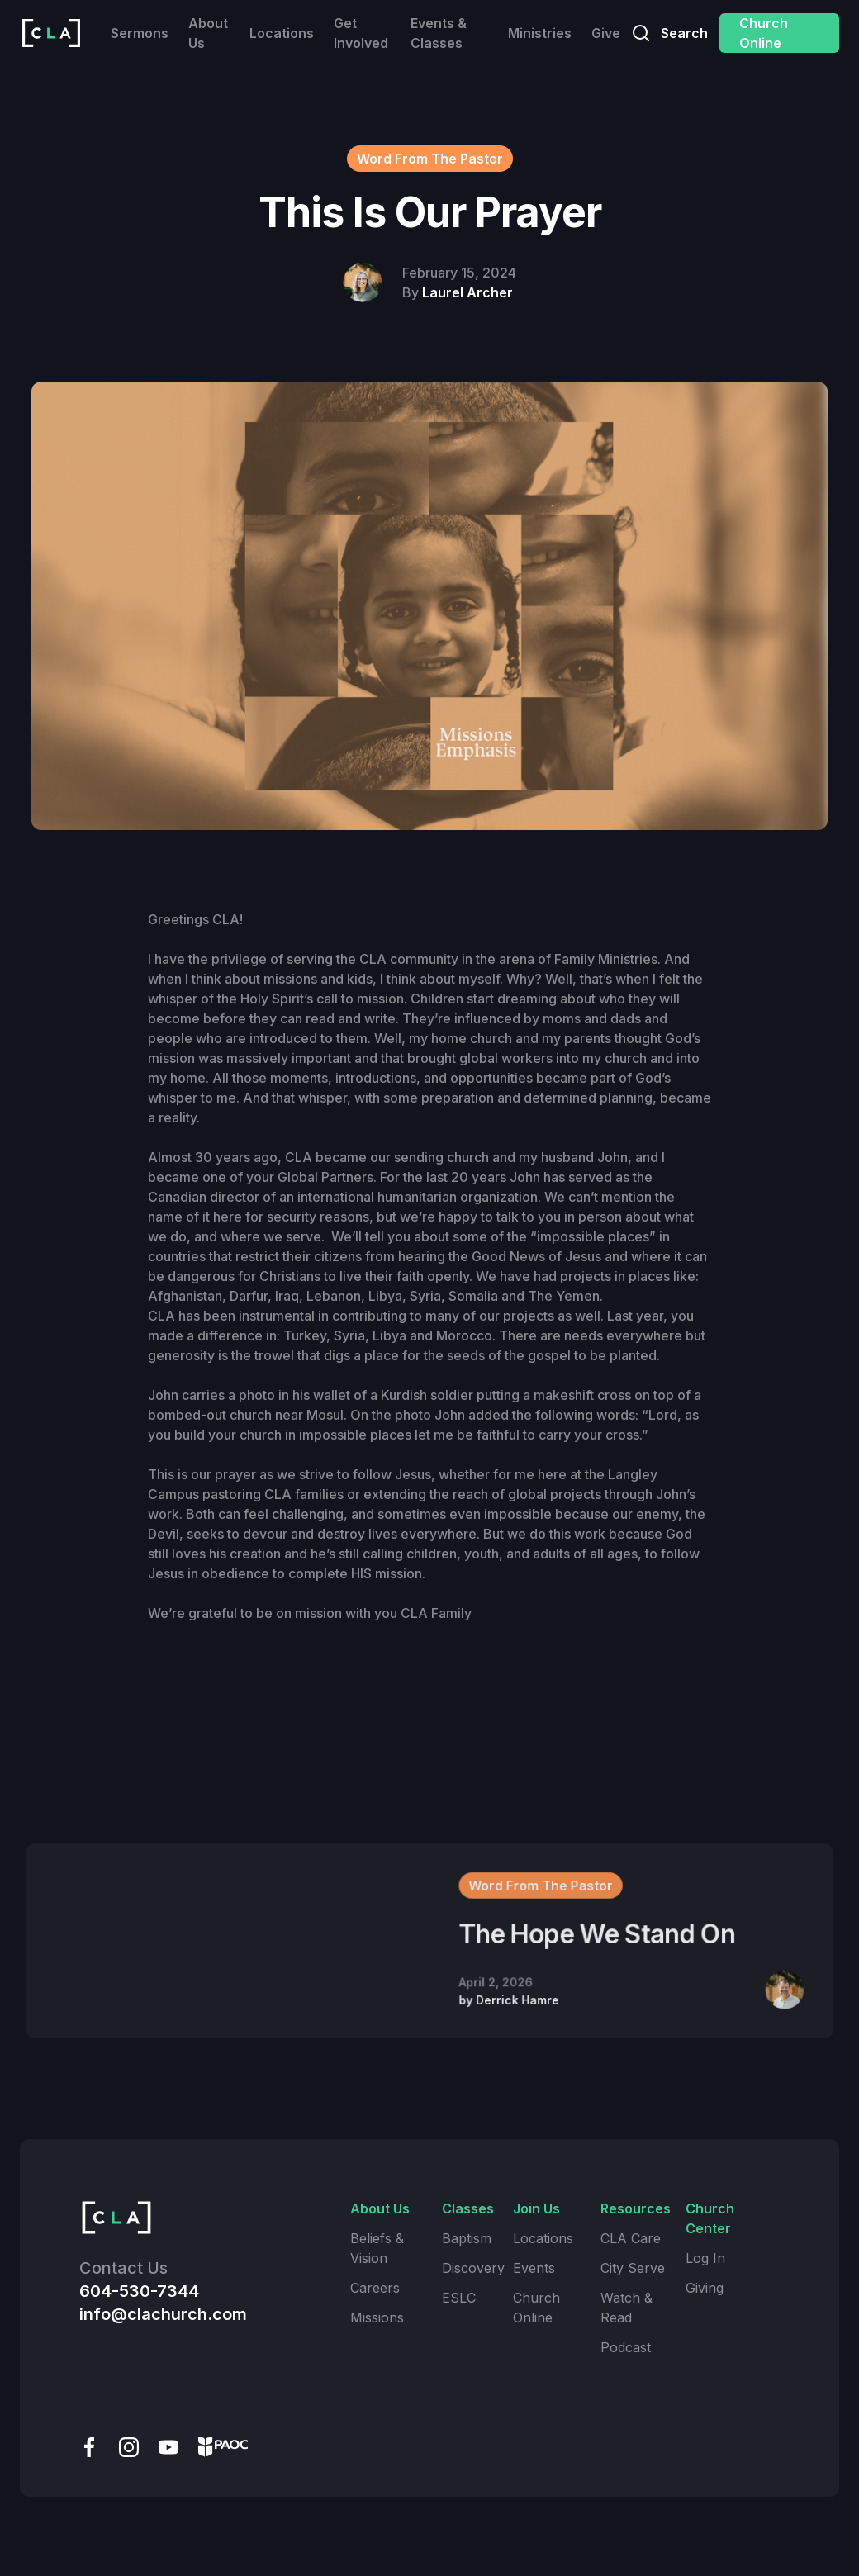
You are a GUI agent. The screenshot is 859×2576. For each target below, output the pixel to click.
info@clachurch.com (163, 2314)
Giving (705, 2287)
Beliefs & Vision (377, 2248)
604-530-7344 (139, 2291)
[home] (51, 33)
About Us (208, 33)
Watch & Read (626, 2307)
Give (605, 33)
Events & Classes (439, 33)
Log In (705, 2258)
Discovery (473, 2268)
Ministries (540, 33)
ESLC (459, 2297)
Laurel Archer (467, 292)
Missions (377, 2317)
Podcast (625, 2347)
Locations (281, 33)
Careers (375, 2287)
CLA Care (630, 2238)
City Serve (632, 2268)
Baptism (466, 2238)
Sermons (139, 33)
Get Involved (361, 33)
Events (534, 2268)
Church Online (763, 33)
